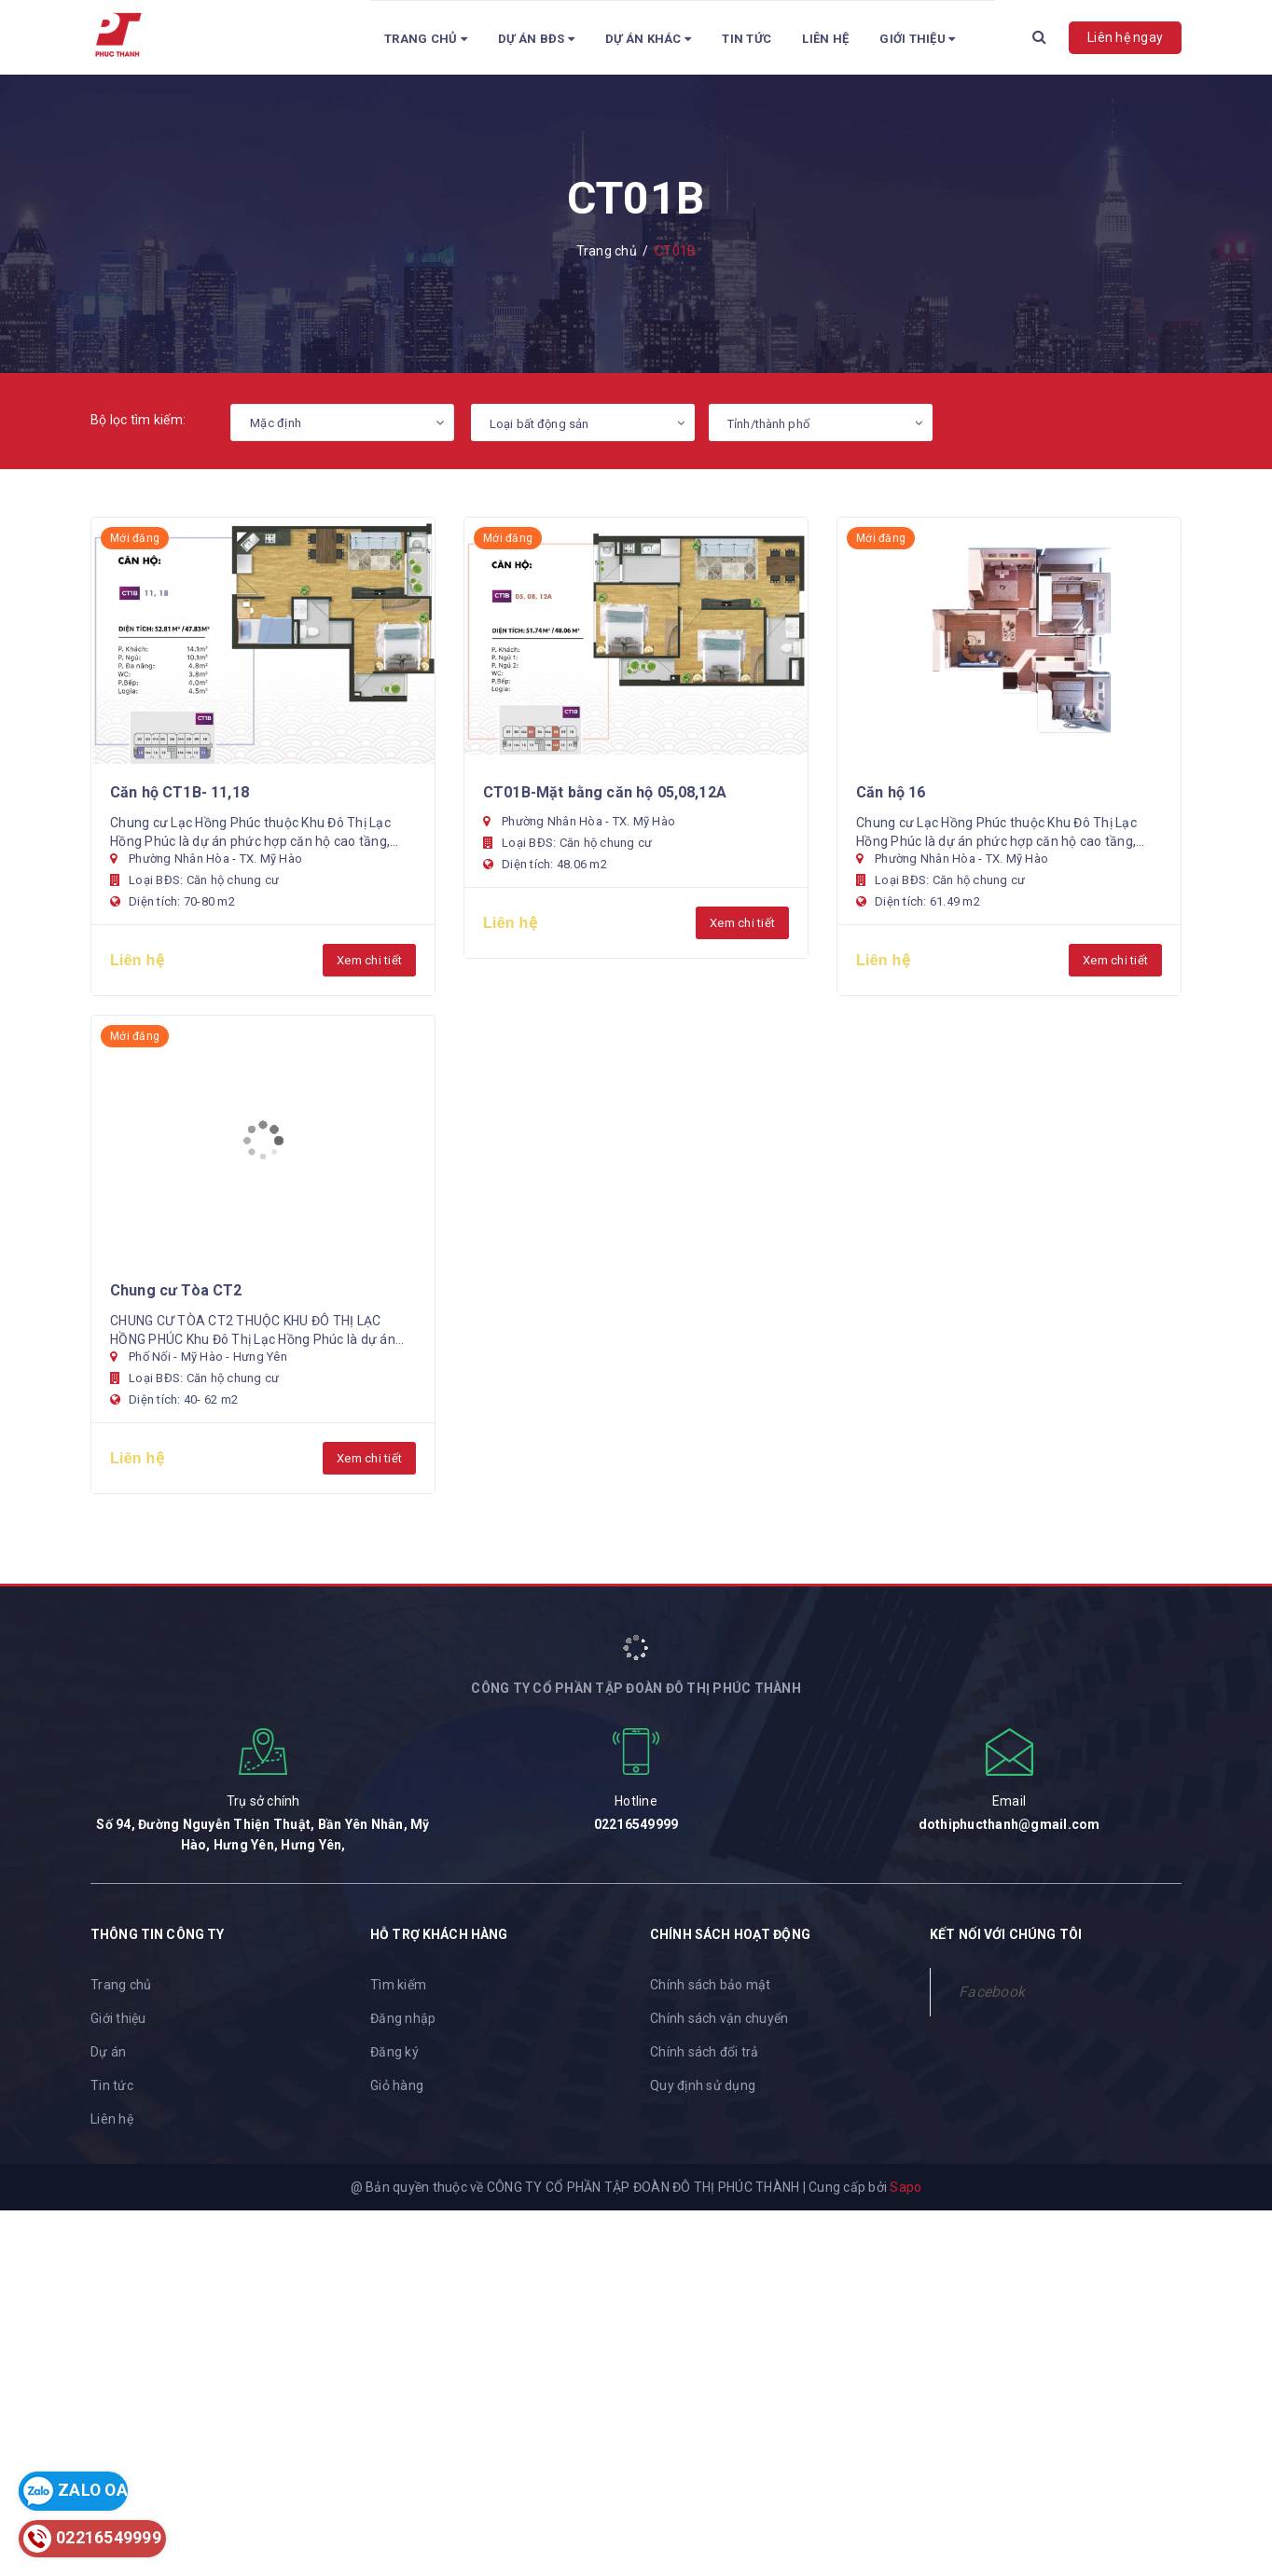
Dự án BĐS (536, 39)
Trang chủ (425, 39)
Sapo (905, 2187)
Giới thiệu (118, 2018)
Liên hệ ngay (1125, 37)
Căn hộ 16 (890, 792)
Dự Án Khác (648, 39)
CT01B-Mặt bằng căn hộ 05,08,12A (604, 792)
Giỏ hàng (396, 2085)
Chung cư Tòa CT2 (176, 1290)
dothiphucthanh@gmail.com (1009, 1824)
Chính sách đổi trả (704, 2051)
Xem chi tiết (369, 960)
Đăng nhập (403, 2018)
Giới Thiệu (917, 39)
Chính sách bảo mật (710, 1984)
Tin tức (746, 39)
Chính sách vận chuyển (719, 2018)
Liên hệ (825, 39)
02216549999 (636, 1824)
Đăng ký (394, 2051)
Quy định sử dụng (702, 2085)
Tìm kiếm (398, 1984)
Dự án (108, 2051)
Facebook (992, 1992)
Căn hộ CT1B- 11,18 (179, 792)
